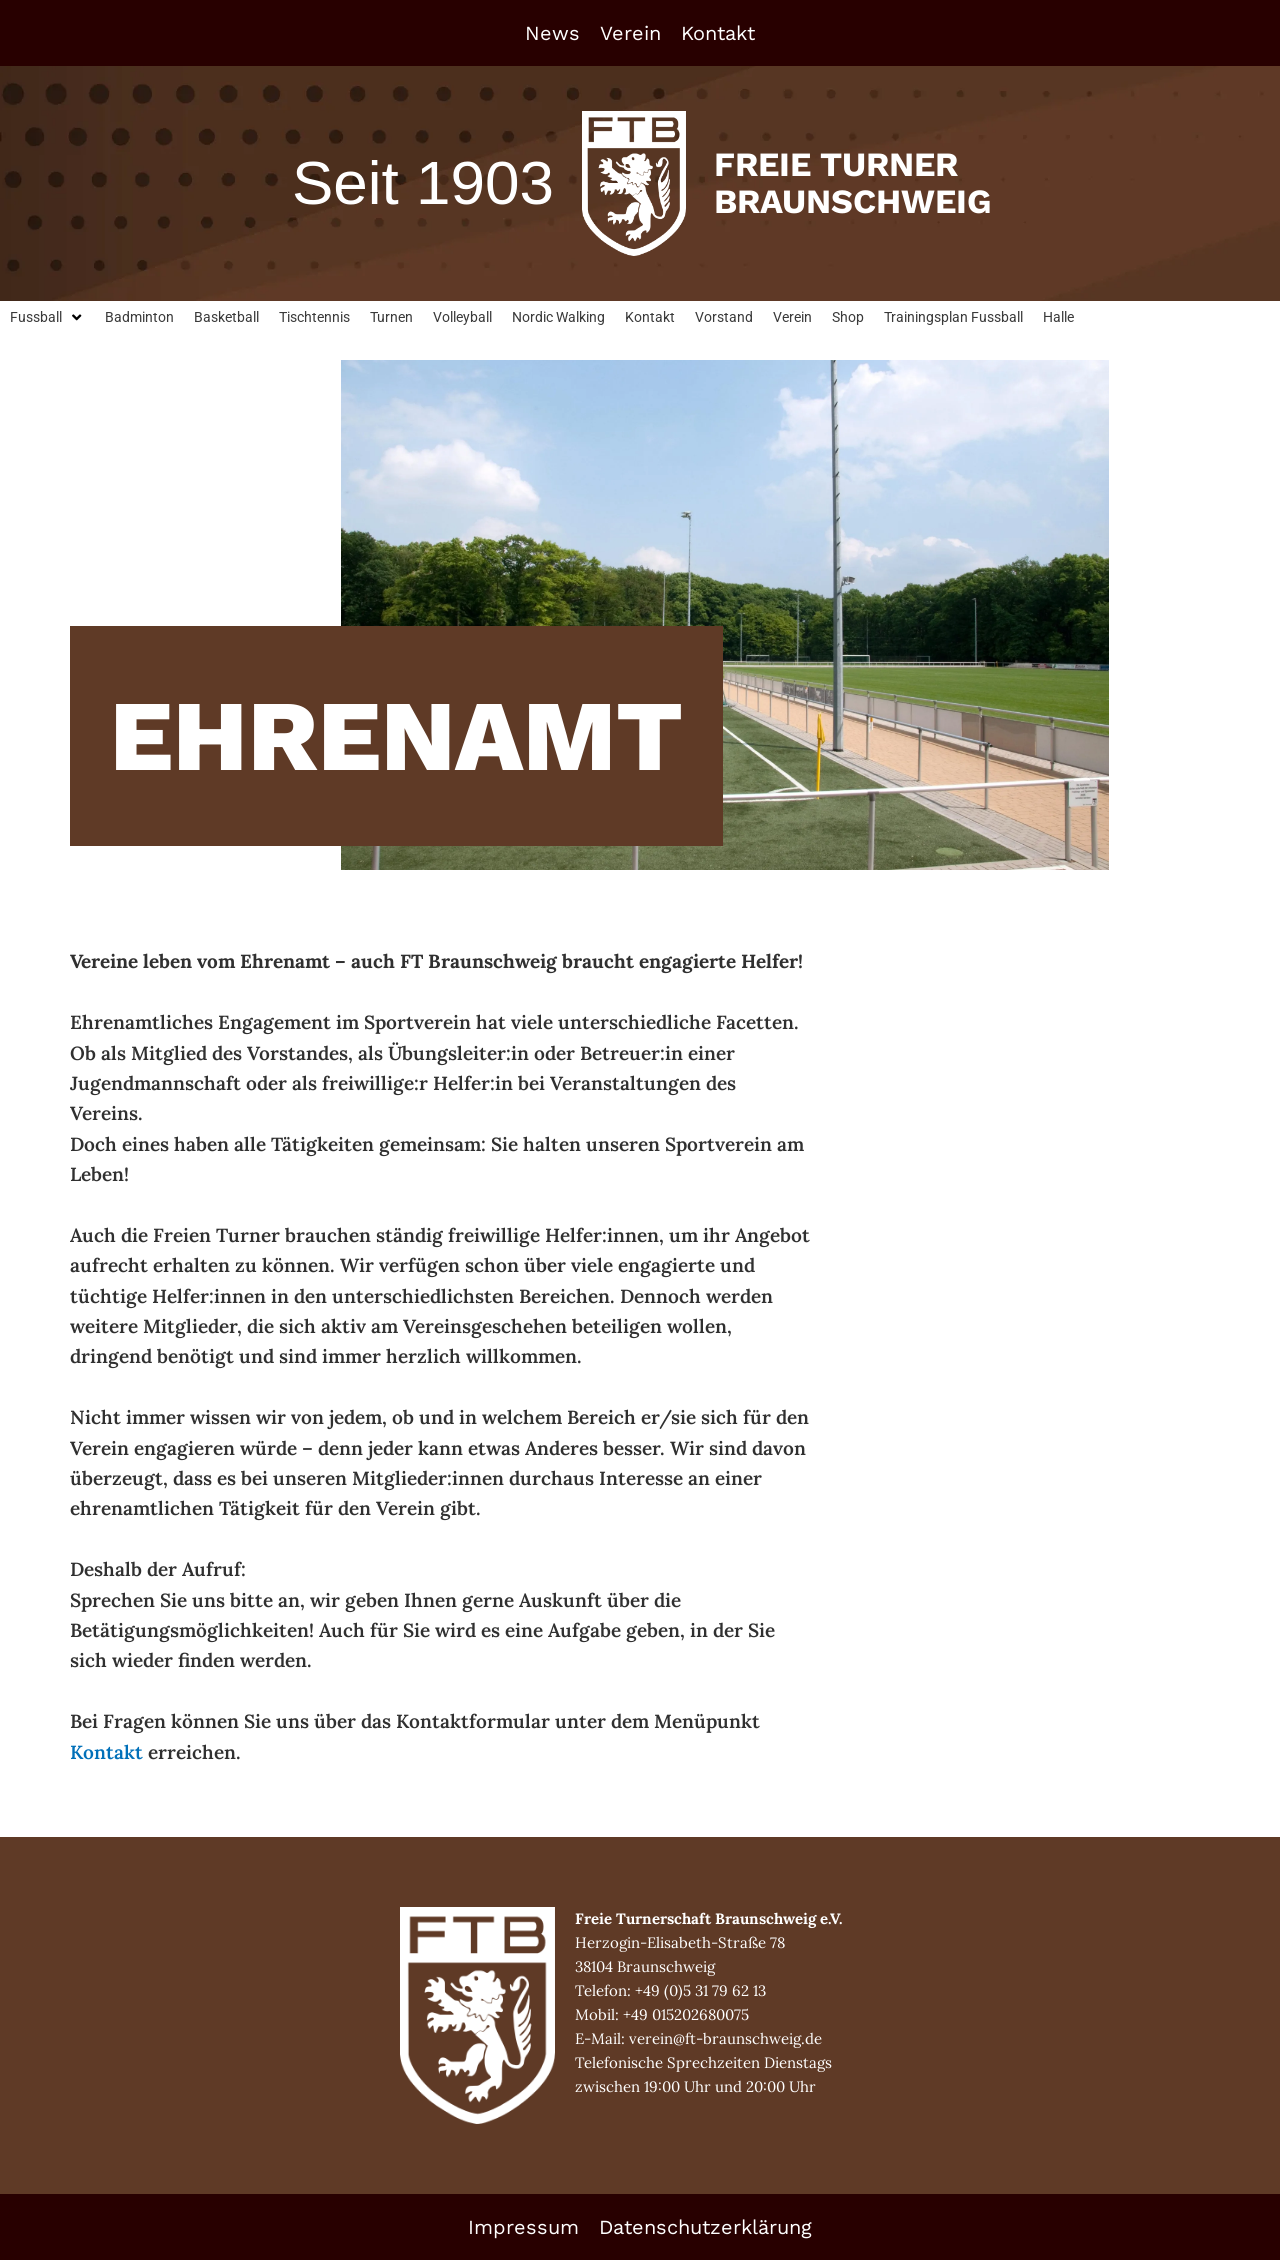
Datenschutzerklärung (705, 2228)
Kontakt (718, 33)
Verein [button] (630, 33)
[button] (49, 318)
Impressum (523, 2228)
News (552, 33)
